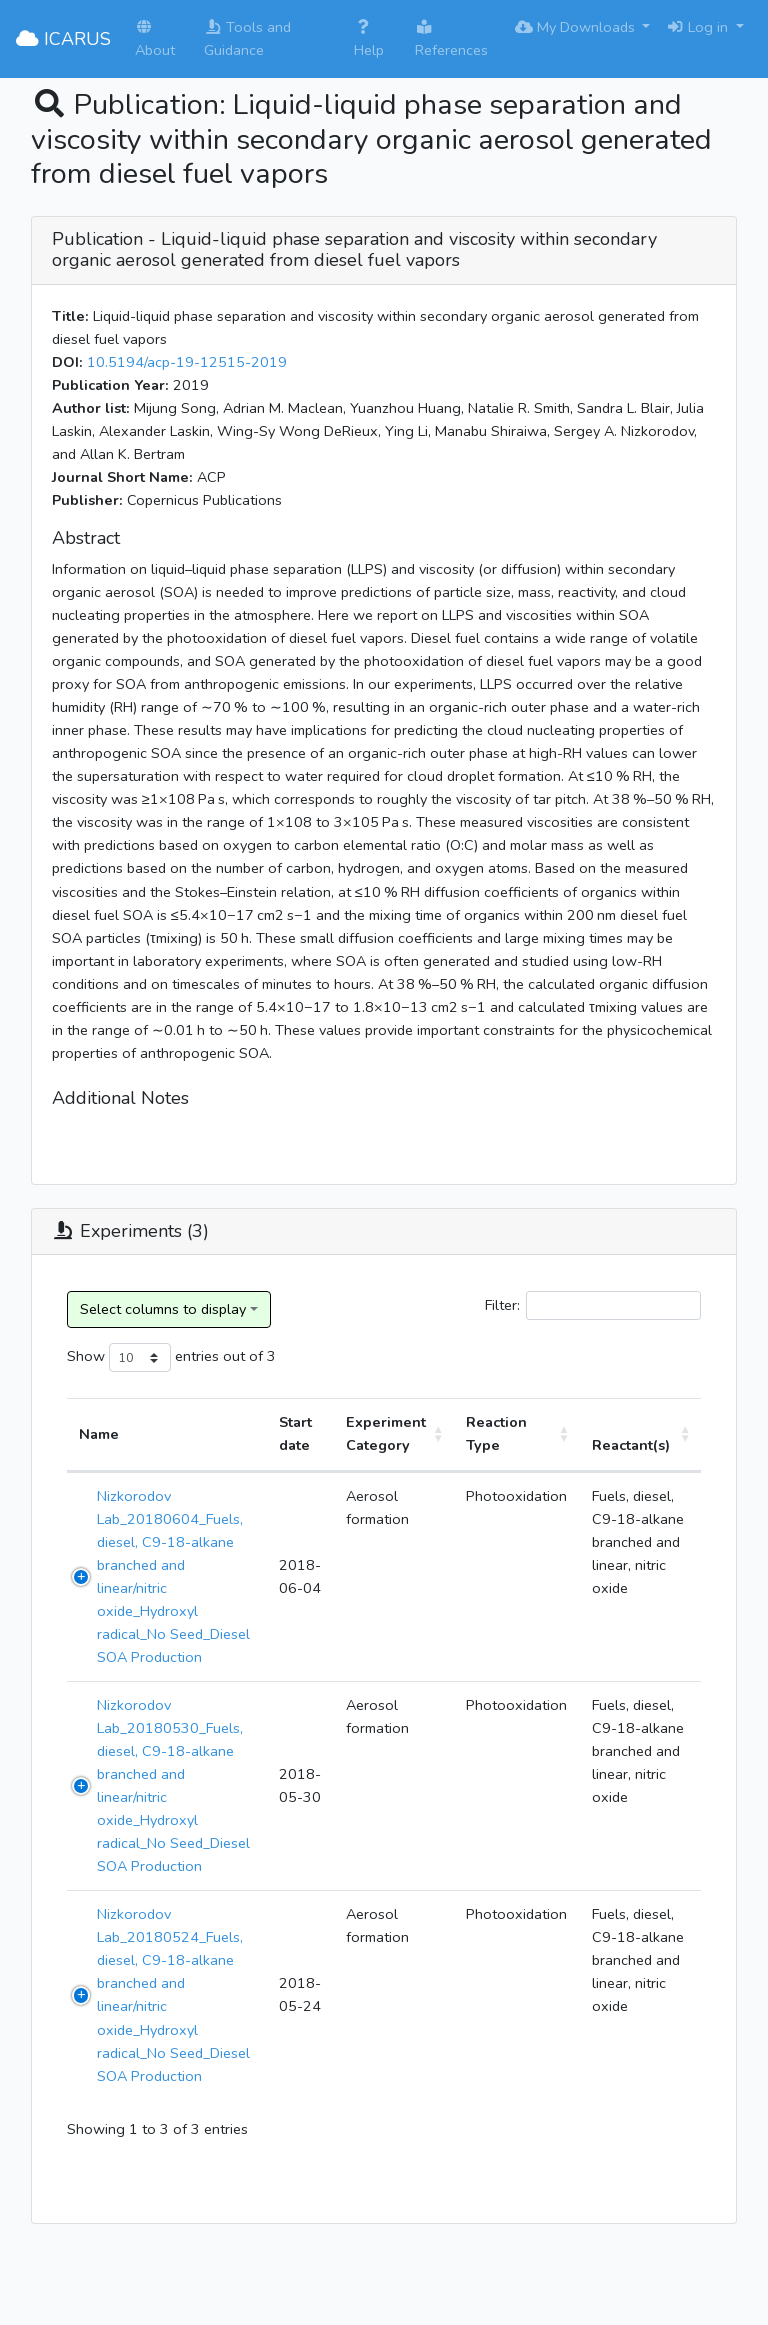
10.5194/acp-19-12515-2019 (187, 362)
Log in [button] (699, 27)
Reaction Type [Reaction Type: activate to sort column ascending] (496, 1433)
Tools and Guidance (247, 38)
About (155, 40)
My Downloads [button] (577, 27)
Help (369, 40)
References (451, 40)
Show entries (143, 1357)
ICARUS (63, 39)
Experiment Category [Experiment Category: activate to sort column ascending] (386, 1433)
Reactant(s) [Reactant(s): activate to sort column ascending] (631, 1445)
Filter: (593, 1305)
